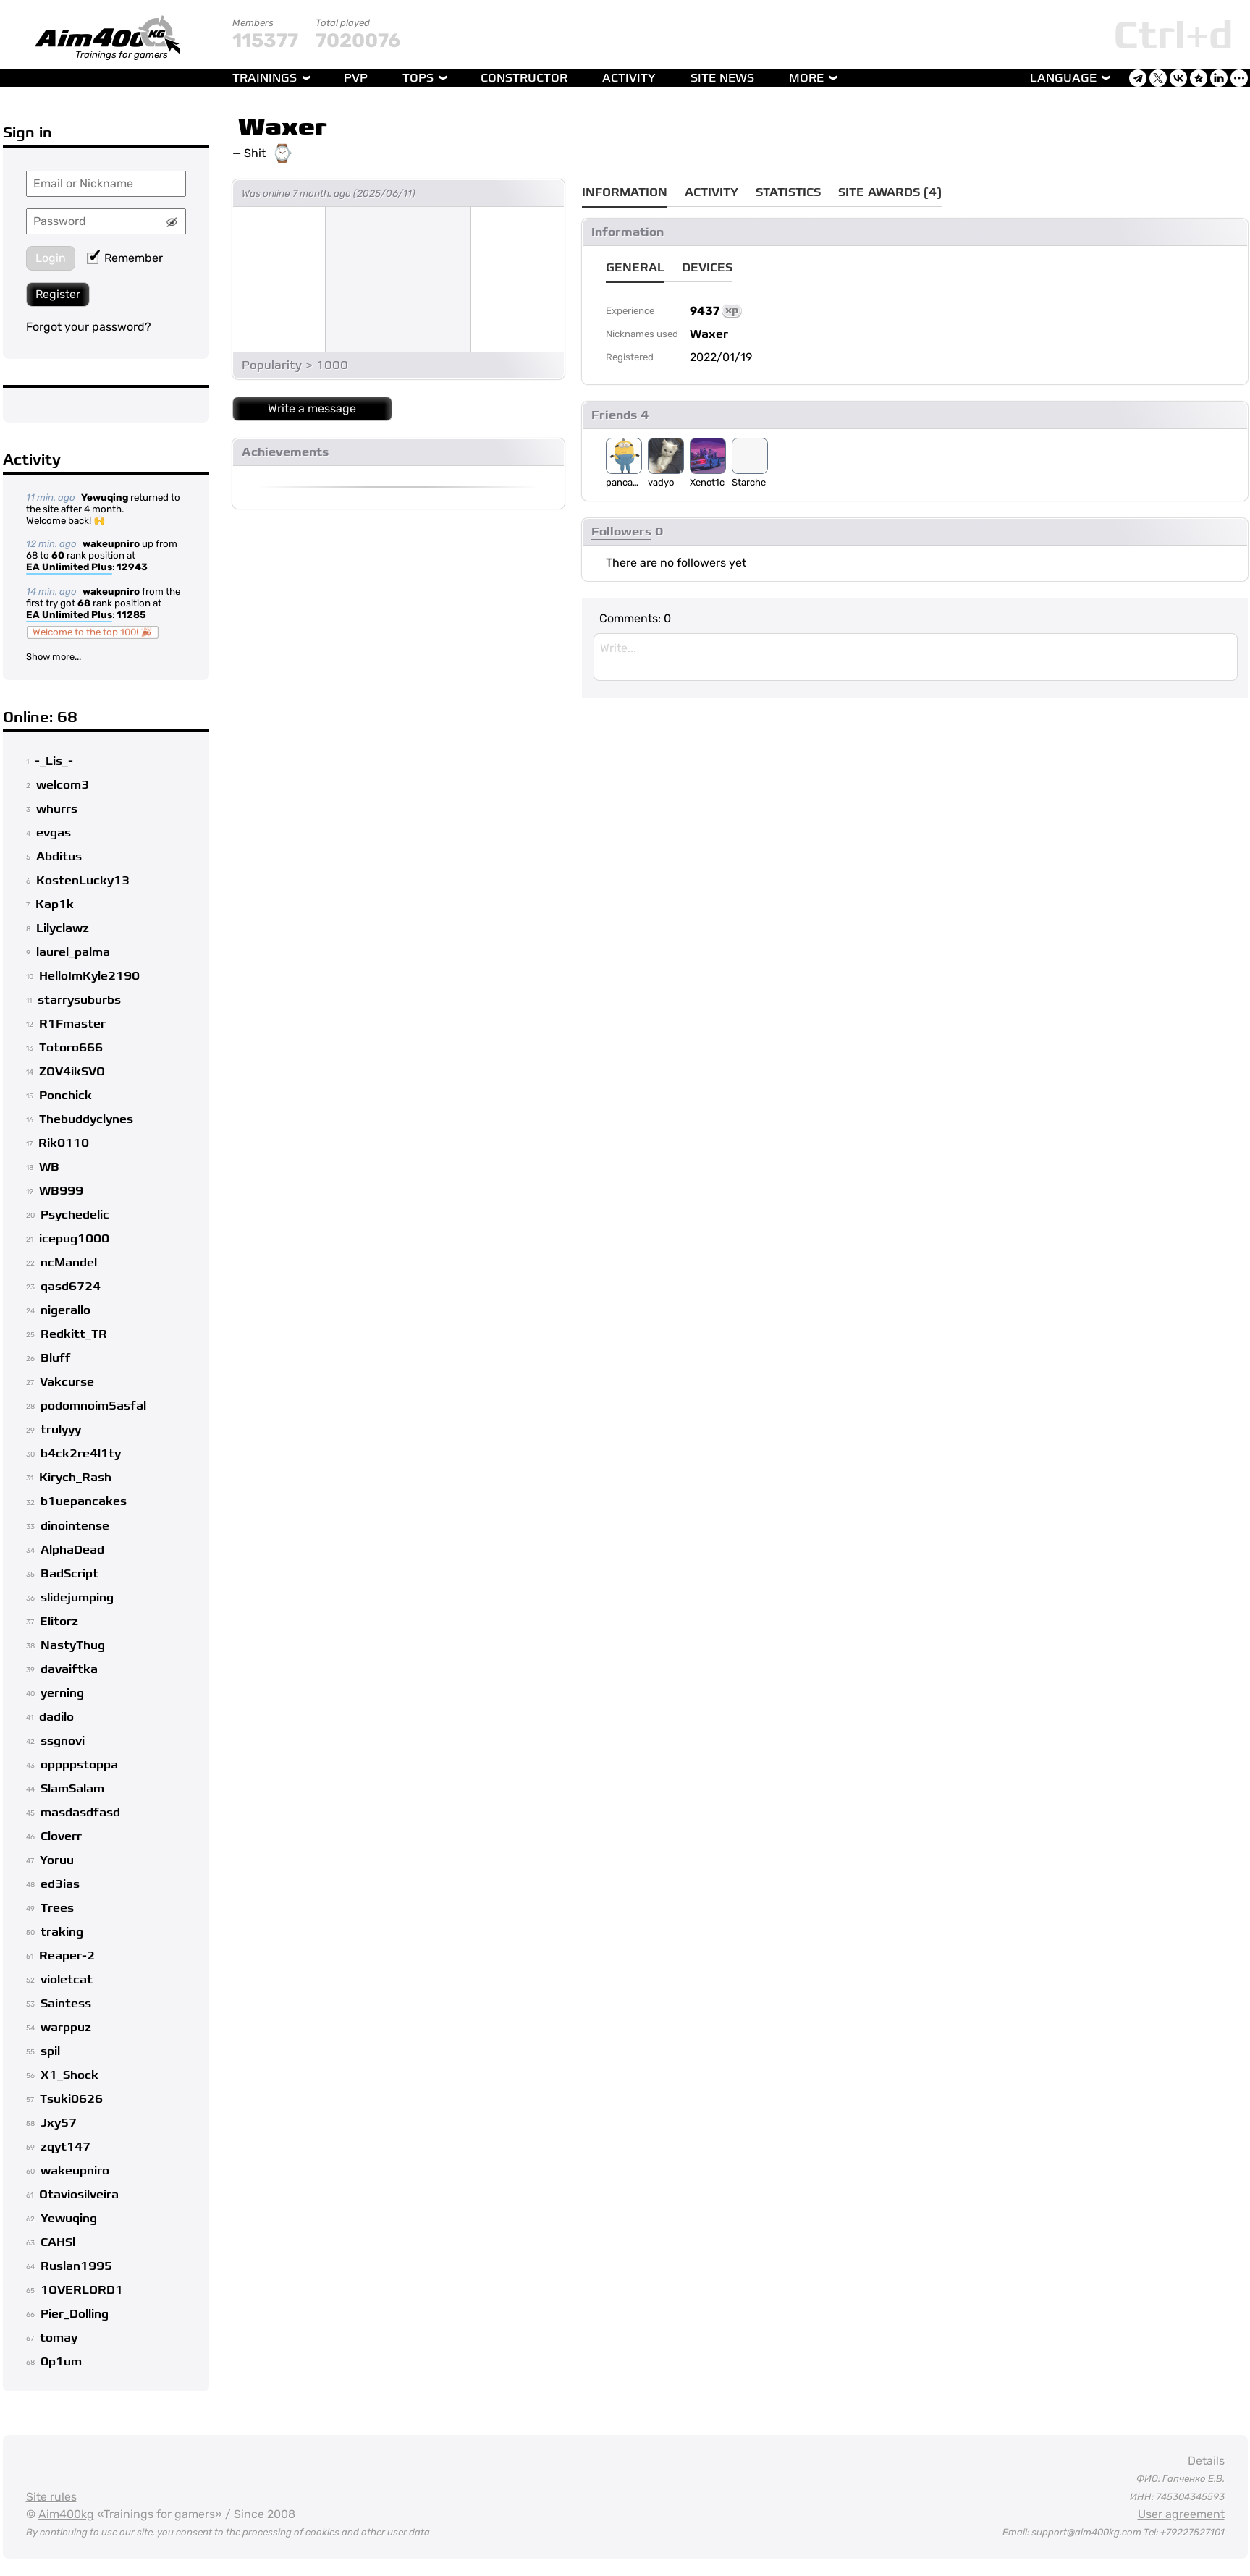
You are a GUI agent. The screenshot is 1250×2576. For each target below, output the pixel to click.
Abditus (59, 857)
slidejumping (77, 1597)
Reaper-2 (67, 1956)
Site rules (51, 2497)
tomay (58, 2338)
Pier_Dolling (75, 2314)
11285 (131, 614)
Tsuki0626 (71, 2099)
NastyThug (73, 1645)
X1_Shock (69, 2075)
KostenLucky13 (83, 880)
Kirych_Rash (75, 1477)
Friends (614, 415)
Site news (722, 78)
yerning (62, 1693)
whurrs (56, 809)
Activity (629, 78)
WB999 (61, 1191)
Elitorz (59, 1621)
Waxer (282, 127)
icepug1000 (74, 1239)
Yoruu (57, 1860)
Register (57, 294)
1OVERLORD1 (82, 2290)
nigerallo (65, 1310)
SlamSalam (72, 1788)
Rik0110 (63, 1143)
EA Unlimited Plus (69, 568)
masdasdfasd (80, 1812)
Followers (621, 532)
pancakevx (624, 482)
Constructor (524, 78)
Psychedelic (75, 1215)
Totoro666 (71, 1048)
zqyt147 (65, 2147)
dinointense (75, 1526)
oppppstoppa (79, 1765)
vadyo (661, 482)
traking (62, 1932)
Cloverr (61, 1836)
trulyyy (61, 1430)
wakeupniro (111, 543)
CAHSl (58, 2242)
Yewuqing (104, 497)
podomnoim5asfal (93, 1406)
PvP (356, 78)
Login (50, 258)
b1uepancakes (84, 1501)
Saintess (66, 2003)
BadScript (69, 1574)
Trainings (264, 78)
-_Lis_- (54, 761)
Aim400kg (66, 2514)
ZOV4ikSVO (72, 1071)
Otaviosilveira (79, 2194)
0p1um (61, 2362)
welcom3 (62, 785)
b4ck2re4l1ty (81, 1453)
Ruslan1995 (76, 2266)
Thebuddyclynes (86, 1119)
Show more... (53, 656)
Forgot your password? (88, 327)
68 (83, 603)
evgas (53, 833)
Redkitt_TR (74, 1334)
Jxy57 (59, 2123)
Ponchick (65, 1095)
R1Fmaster (72, 1024)
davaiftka (69, 1669)
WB (49, 1167)
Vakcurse (67, 1382)
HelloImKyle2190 (89, 976)
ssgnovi (63, 1741)
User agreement (1181, 2514)
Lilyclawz (62, 928)
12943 (132, 567)
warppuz (66, 2027)
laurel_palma (73, 952)
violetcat (67, 1980)
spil (50, 2051)
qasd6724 (71, 1286)
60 (57, 555)
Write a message (312, 408)
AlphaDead (72, 1550)
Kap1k (54, 904)
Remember (125, 258)
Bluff (56, 1358)
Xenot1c (707, 482)
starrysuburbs (79, 1000)
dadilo (56, 1717)
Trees (57, 1908)
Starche (749, 482)
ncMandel (69, 1262)
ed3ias (60, 1884)
